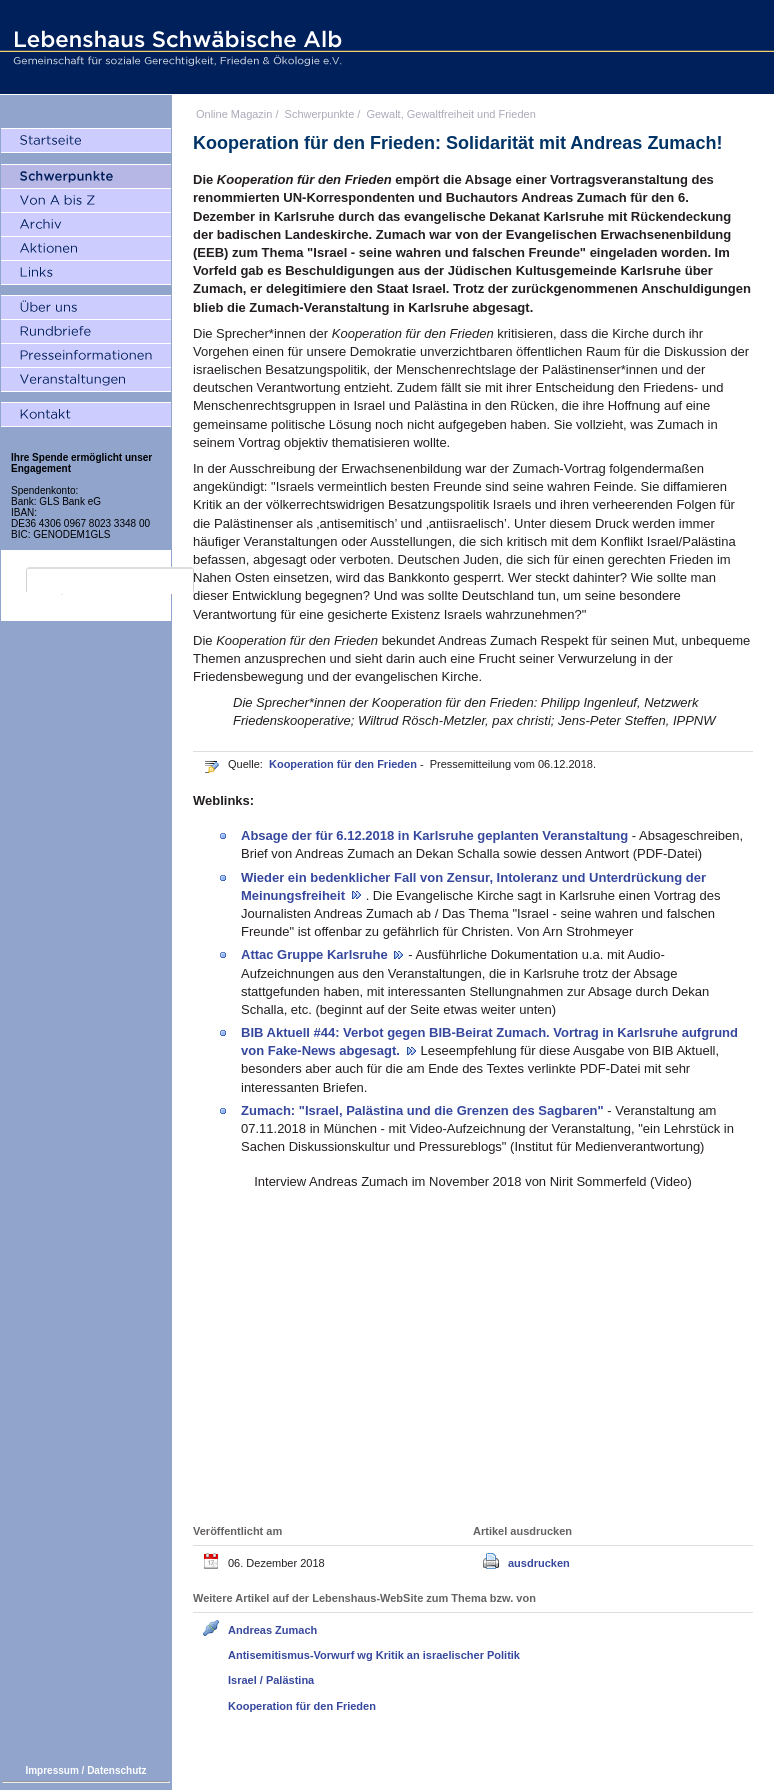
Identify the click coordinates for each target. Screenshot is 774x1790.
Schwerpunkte (320, 114)
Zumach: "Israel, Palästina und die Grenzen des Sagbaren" (424, 1110)
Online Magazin (234, 114)
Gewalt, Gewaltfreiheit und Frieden (450, 114)
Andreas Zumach (272, 1630)
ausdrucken (539, 1563)
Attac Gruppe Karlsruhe (316, 954)
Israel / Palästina (271, 1680)
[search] (110, 581)
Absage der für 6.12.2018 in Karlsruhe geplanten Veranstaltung (436, 835)
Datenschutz (116, 1770)
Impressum (51, 1770)
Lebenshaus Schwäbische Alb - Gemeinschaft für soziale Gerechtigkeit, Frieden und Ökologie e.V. (175, 47)
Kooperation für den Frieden (344, 764)
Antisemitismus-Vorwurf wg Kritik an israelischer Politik (374, 1655)
